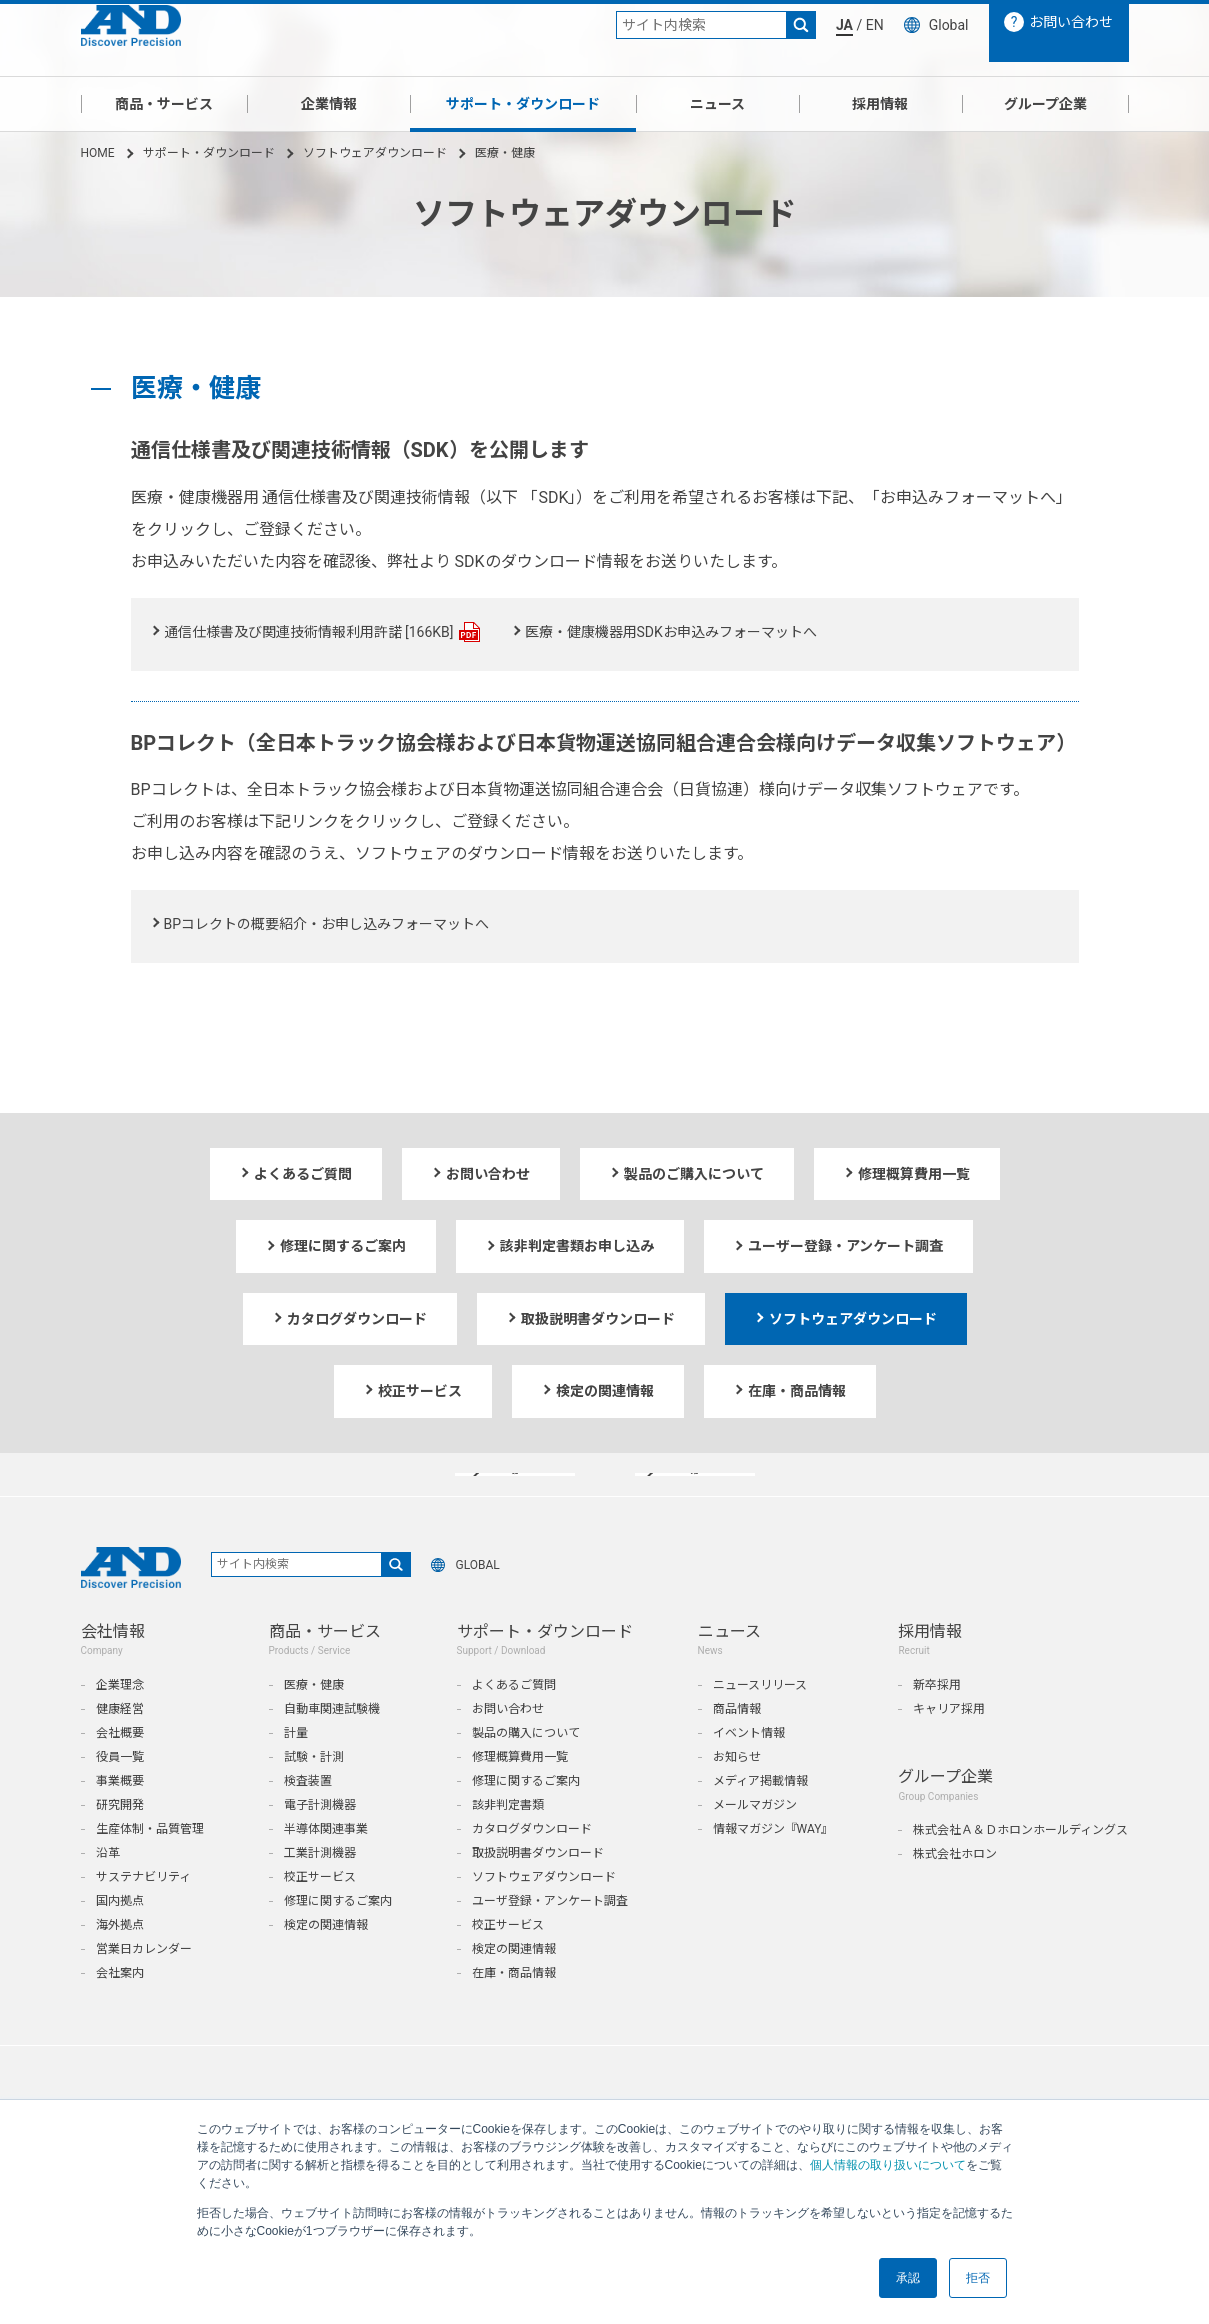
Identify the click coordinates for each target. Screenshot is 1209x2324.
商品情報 (737, 1748)
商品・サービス (164, 104)
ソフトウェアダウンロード (375, 153)
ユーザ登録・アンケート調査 (550, 1940)
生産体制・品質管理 (150, 1868)
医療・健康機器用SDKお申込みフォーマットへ (671, 632)
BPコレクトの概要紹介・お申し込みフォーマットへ (327, 924)
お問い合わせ (508, 1748)
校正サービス (320, 1916)
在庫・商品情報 (514, 2012)
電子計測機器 (320, 1844)
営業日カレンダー (144, 1988)
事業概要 (120, 1820)
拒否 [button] (978, 2278)
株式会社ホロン (955, 1893)
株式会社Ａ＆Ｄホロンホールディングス (1020, 1869)
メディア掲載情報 (760, 1820)
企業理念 (120, 1724)
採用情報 (880, 104)
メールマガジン (755, 1844)
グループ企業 (1045, 104)
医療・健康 (314, 1724)
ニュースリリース (760, 1724)
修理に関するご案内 (338, 1940)
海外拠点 (120, 1964)
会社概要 (120, 1772)
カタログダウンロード (532, 1868)
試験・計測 (314, 1796)
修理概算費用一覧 (520, 1796)
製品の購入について (526, 1772)
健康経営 (120, 1748)
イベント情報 (749, 1772)
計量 (296, 1772)
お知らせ (737, 1796)
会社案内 (120, 2012)
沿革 (108, 1892)
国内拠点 (120, 1940)
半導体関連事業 (326, 1868)
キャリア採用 (949, 1748)
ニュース (717, 104)
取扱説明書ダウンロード (538, 1892)
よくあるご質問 (514, 1724)
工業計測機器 (320, 1892)
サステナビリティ (143, 1916)
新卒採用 (937, 1724)
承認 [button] (908, 2278)
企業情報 (329, 104)
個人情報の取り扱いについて (888, 2165)
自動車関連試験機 (332, 1748)
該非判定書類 (508, 1844)
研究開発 (120, 1844)
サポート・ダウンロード (523, 104)
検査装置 (308, 1820)
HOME (98, 153)
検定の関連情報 (326, 1964)
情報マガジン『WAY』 (773, 1868)
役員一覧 (120, 1796)
